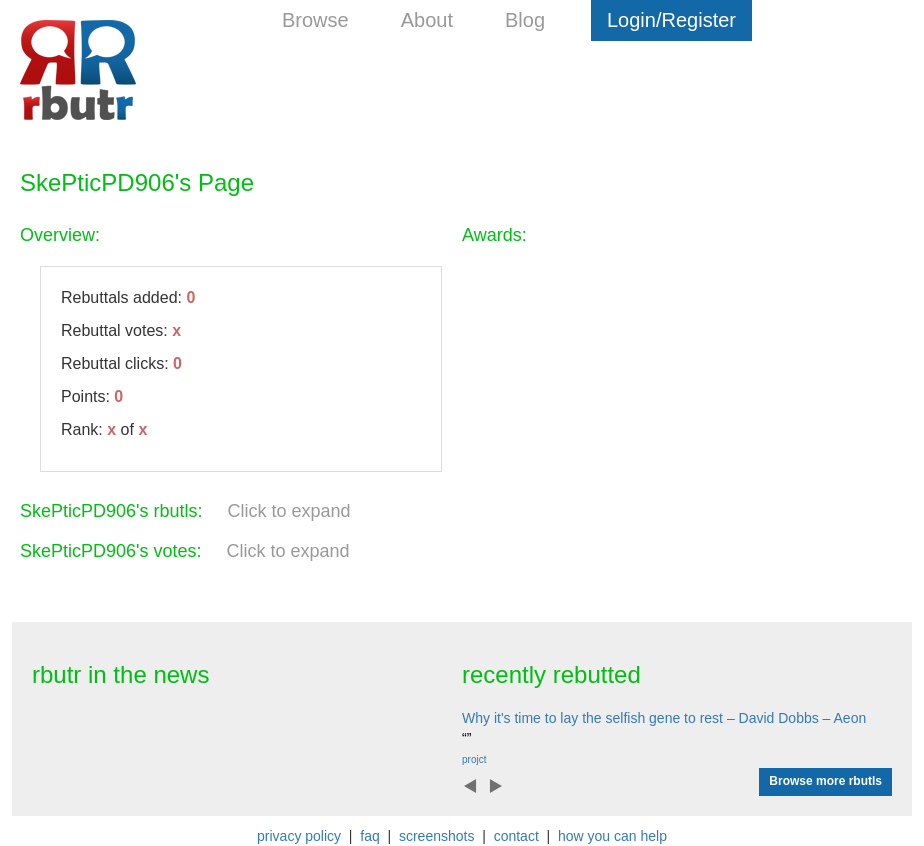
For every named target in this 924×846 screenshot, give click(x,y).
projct (474, 759)
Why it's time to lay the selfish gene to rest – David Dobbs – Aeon (664, 718)
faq (369, 836)
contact (516, 836)
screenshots (436, 836)
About (427, 20)
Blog (525, 20)
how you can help (612, 836)
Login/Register (671, 20)
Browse (315, 20)
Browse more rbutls (825, 781)
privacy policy (299, 836)
